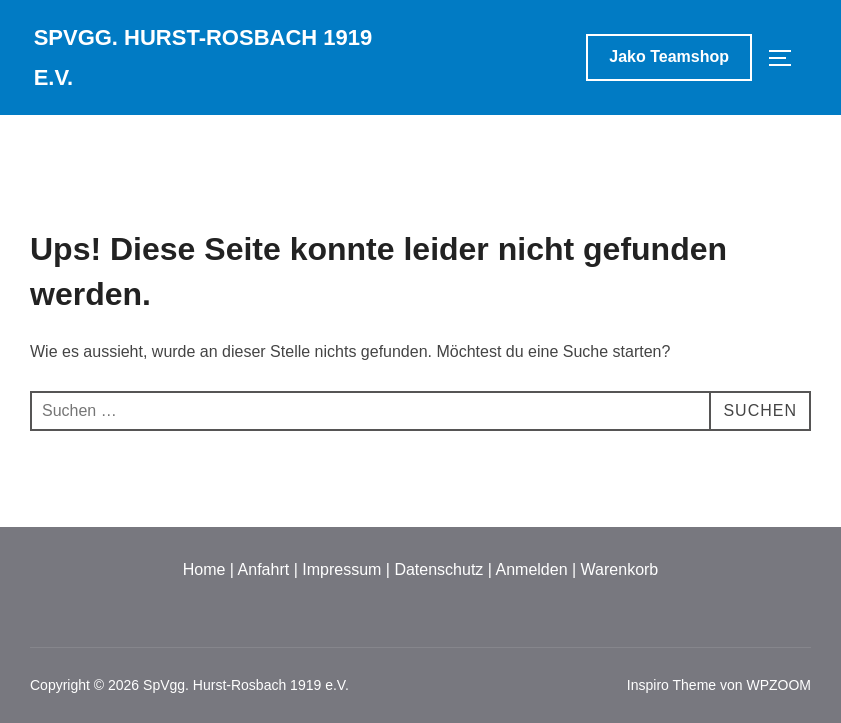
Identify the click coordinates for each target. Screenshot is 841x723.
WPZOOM (778, 685)
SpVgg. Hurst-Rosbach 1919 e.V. (203, 57)
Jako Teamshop (669, 56)
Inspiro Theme (671, 685)
